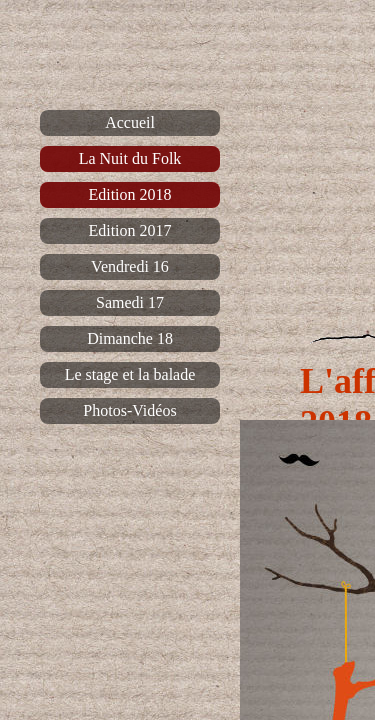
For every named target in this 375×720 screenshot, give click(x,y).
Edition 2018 (129, 194)
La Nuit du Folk (130, 158)
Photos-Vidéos (129, 410)
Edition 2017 (129, 230)
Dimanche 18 (130, 338)
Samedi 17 (130, 302)
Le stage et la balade (130, 374)
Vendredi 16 (130, 266)
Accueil (130, 122)
